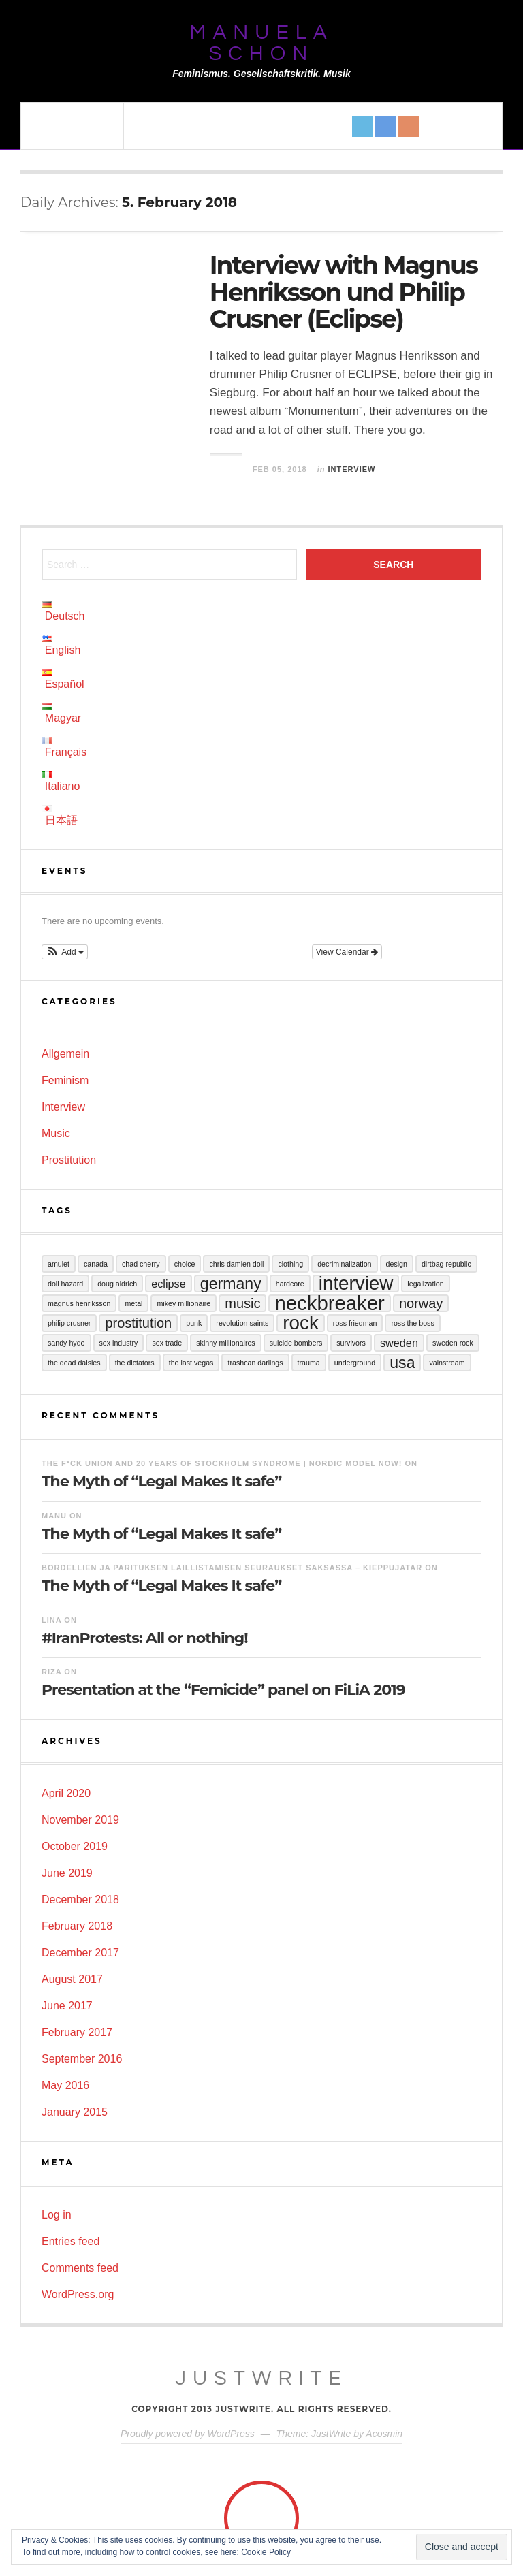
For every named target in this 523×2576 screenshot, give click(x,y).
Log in (57, 2215)
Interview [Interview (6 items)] (356, 1283)
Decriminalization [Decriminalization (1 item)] (344, 1264)
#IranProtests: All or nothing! (145, 1638)
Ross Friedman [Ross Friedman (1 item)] (355, 1323)
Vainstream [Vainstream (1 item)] (446, 1362)
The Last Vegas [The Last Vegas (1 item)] (191, 1362)
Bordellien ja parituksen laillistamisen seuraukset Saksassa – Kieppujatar (232, 1567)
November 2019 (80, 1820)
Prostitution (69, 1160)
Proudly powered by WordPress (188, 2433)
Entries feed (70, 2241)
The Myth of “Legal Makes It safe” (161, 1481)
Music (56, 1133)
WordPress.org (78, 2294)
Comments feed (80, 2268)
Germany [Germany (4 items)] (231, 1283)
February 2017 (77, 2032)
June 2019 (67, 1873)
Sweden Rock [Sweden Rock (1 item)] (452, 1343)
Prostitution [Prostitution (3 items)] (138, 1323)
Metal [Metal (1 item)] (133, 1303)
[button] (64, 952)
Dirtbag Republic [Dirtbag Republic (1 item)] (446, 1264)
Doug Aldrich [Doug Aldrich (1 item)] (117, 1283)
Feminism (65, 1080)
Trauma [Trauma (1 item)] (309, 1362)
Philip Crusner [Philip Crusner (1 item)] (69, 1323)
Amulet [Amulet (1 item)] (58, 1264)
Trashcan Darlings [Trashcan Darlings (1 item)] (255, 1362)
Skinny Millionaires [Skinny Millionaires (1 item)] (225, 1343)
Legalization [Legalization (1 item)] (425, 1283)
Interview (352, 469)
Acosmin (384, 2433)
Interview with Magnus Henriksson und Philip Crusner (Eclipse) (343, 292)
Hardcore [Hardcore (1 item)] (290, 1283)
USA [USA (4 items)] (402, 1362)
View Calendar (347, 952)
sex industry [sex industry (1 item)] (118, 1343)
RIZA (51, 1672)
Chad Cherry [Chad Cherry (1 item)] (141, 1264)
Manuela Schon (261, 43)
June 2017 (67, 2005)
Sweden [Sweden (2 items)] (399, 1343)
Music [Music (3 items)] (242, 1303)
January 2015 (75, 2112)
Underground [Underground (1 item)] (354, 1362)
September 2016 (82, 2059)
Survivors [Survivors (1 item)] (351, 1343)
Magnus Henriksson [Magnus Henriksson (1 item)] (79, 1303)
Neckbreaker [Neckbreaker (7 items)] (329, 1303)
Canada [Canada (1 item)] (96, 1264)
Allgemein (65, 1054)
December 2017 (80, 1952)
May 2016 (65, 2085)
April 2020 (66, 1793)
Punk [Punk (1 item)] (194, 1323)
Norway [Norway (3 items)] (421, 1303)
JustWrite (261, 2378)
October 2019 (75, 1846)
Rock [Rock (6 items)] (300, 1323)
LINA (51, 1620)
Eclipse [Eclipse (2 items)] (168, 1283)
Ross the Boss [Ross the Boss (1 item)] (412, 1323)
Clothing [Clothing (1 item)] (290, 1264)
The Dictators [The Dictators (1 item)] (135, 1362)
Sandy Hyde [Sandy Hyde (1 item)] (66, 1343)
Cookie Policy (266, 2552)
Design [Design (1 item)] (396, 1264)
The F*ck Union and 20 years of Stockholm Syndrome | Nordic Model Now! (222, 1463)
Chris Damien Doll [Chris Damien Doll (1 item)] (236, 1264)
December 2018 (80, 1899)
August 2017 (72, 1979)
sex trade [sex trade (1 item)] (167, 1343)
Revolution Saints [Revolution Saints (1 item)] (242, 1323)
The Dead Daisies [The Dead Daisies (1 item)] (74, 1362)
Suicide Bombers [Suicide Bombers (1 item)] (296, 1343)
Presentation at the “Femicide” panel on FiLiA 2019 (223, 1690)
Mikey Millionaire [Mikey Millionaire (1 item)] (183, 1303)
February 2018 (77, 1926)
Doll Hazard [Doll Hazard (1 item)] (65, 1283)
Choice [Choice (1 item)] (184, 1264)
